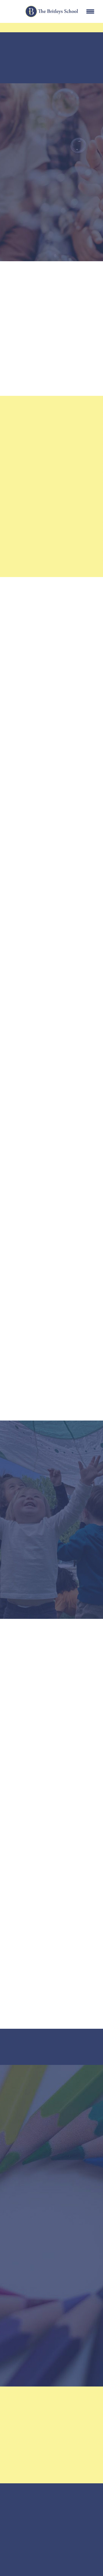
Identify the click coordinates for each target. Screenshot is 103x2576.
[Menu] (90, 11)
